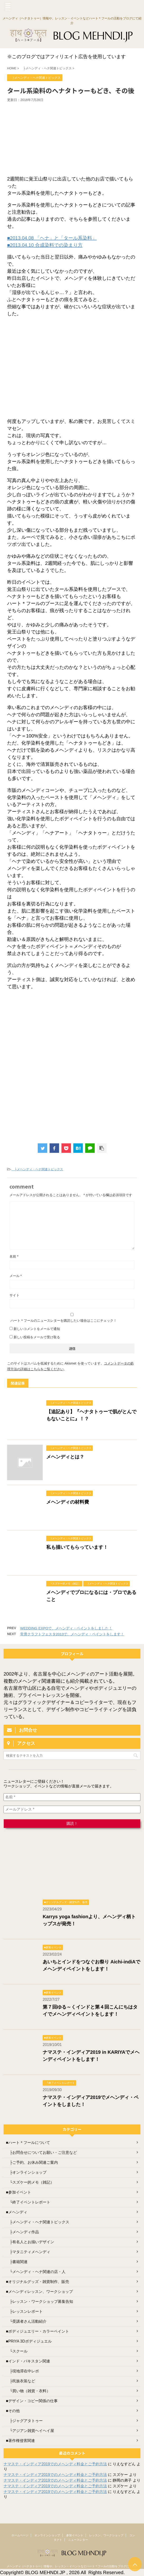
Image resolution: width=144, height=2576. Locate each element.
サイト (14, 1295)
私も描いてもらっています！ (77, 1547)
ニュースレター (78, 2539)
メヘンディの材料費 (67, 1502)
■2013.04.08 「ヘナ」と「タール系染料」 (52, 238)
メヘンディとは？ (65, 1456)
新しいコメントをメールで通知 (37, 1329)
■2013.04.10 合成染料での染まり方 (45, 245)
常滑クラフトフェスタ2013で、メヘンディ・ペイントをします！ (72, 1634)
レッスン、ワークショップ (106, 2535)
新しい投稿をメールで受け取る (37, 1337)
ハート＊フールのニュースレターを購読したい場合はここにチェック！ (72, 1317)
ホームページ (19, 2535)
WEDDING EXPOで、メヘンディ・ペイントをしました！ (66, 1628)
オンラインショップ (47, 2535)
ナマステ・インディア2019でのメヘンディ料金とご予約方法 (55, 2464)
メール (15, 1276)
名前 (13, 1256)
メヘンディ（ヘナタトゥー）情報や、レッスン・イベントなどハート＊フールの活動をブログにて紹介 (72, 2566)
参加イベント (74, 2535)
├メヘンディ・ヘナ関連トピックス (37, 1169)
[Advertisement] (72, 137)
